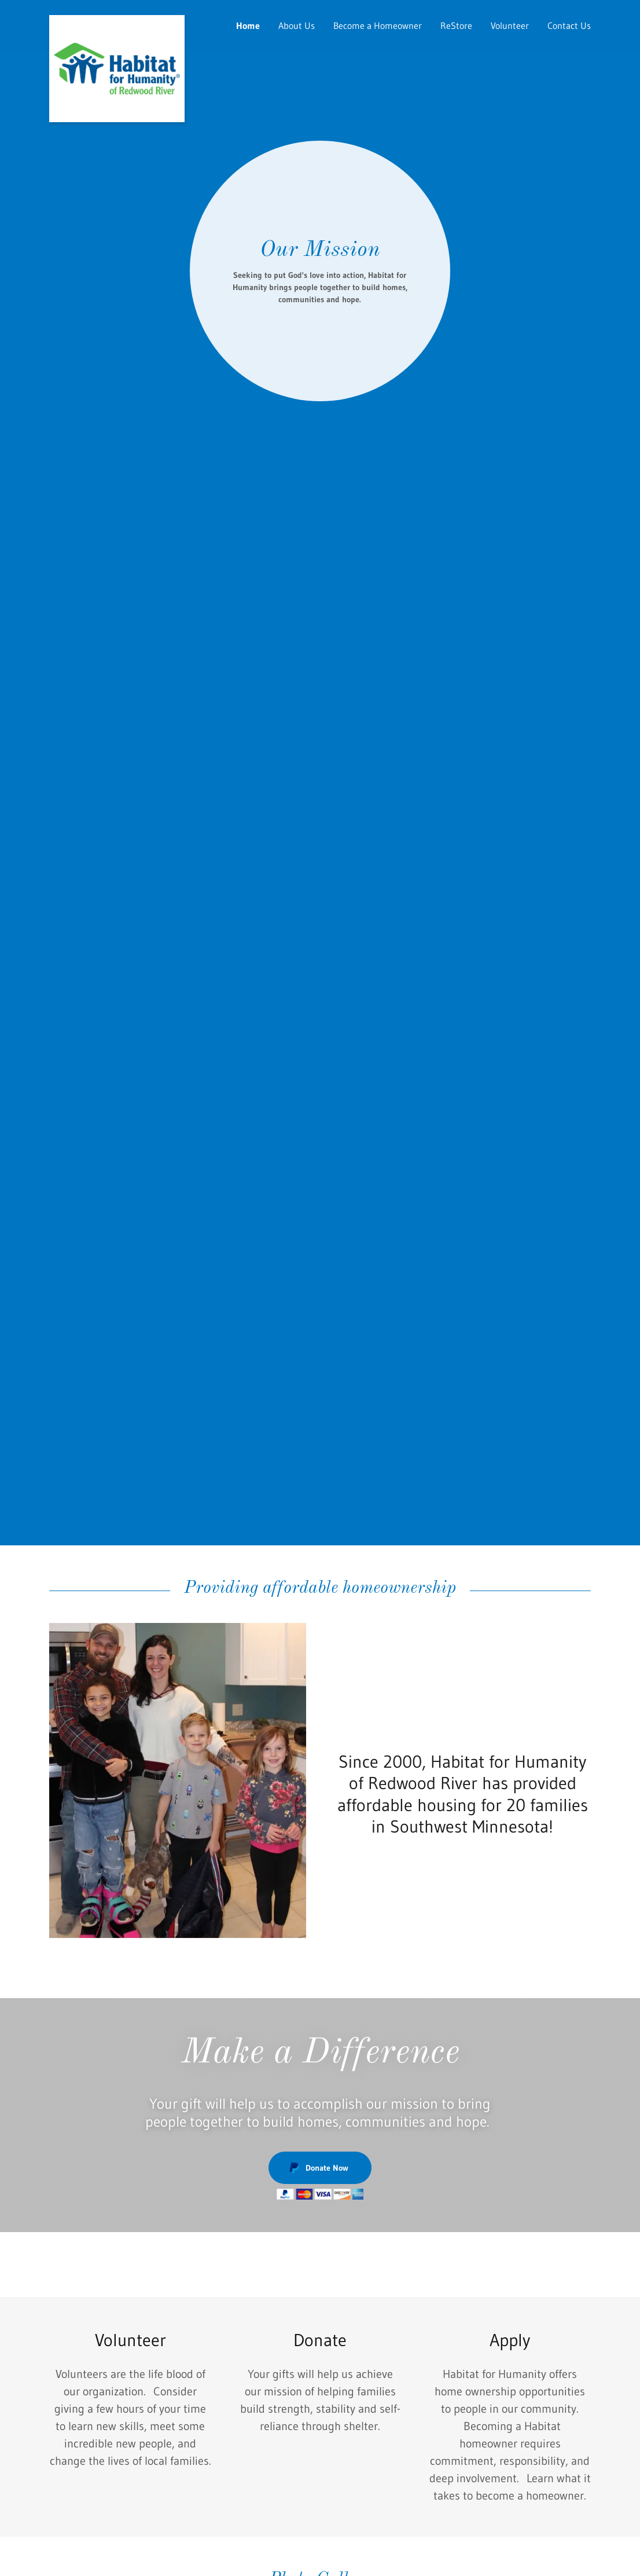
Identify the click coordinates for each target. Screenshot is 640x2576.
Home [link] (248, 25)
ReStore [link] (456, 25)
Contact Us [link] (569, 25)
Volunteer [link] (510, 25)
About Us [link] (296, 25)
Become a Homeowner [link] (377, 25)
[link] (117, 19)
